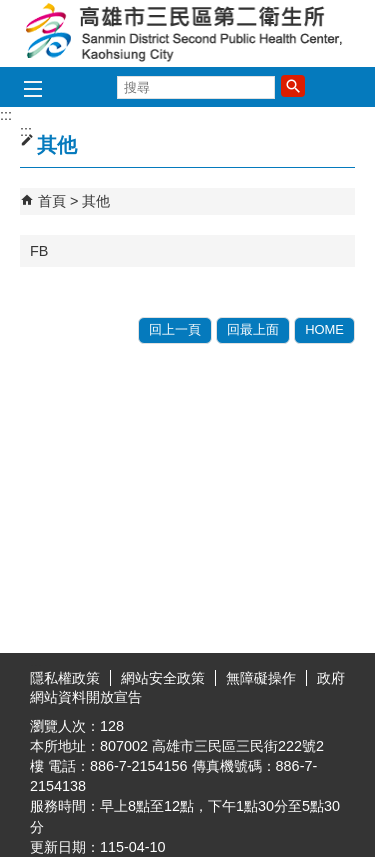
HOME (324, 329)
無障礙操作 (261, 678)
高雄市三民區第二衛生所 (188, 33)
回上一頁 (175, 329)
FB (39, 251)
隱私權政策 (65, 678)
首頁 (52, 201)
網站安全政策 (163, 678)
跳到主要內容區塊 (10, 10)
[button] (293, 86)
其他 (96, 201)
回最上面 (253, 329)
